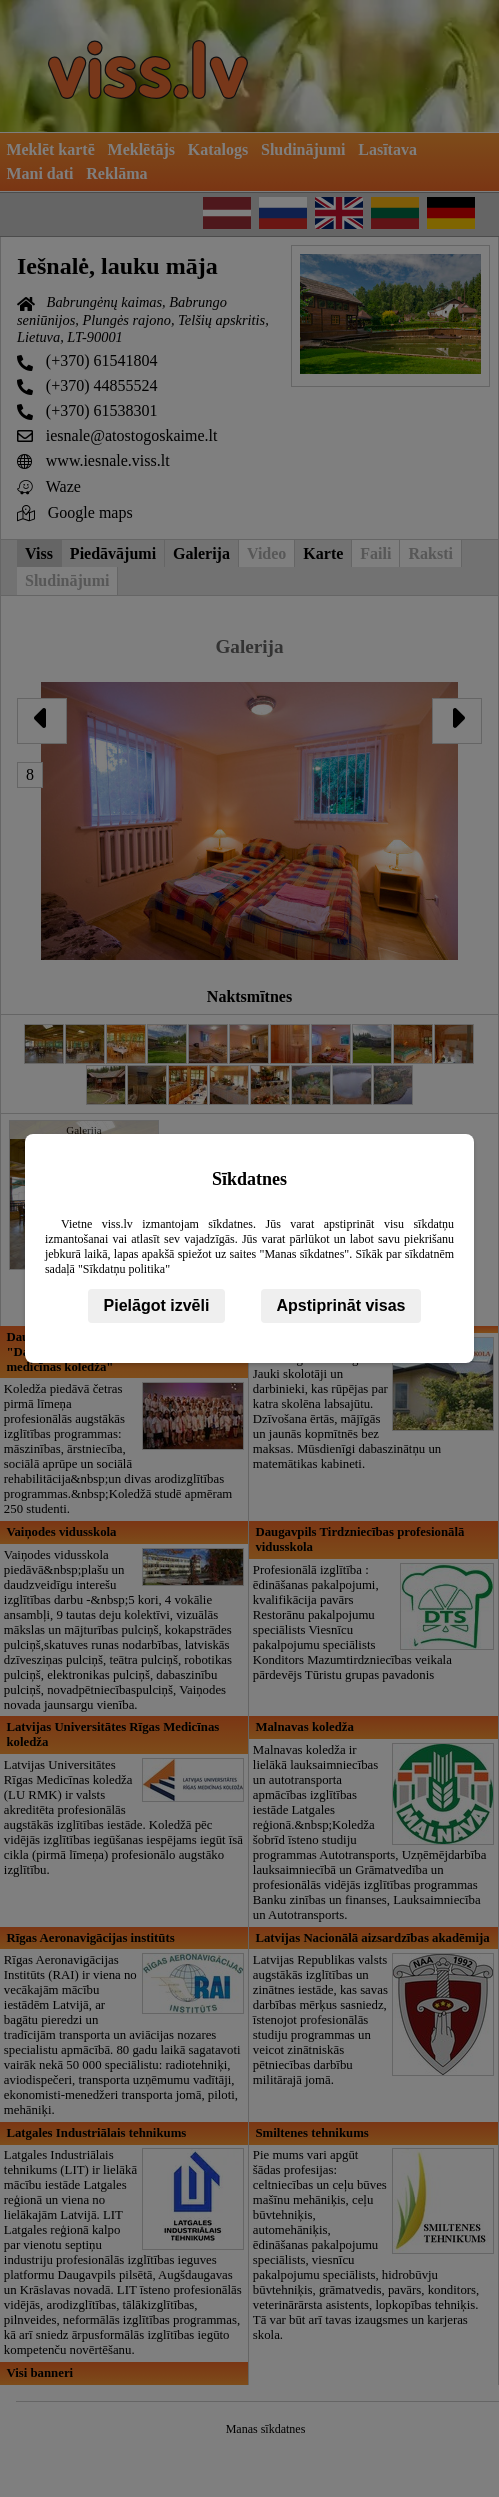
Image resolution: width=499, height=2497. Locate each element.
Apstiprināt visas (341, 1305)
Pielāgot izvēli (157, 1305)
